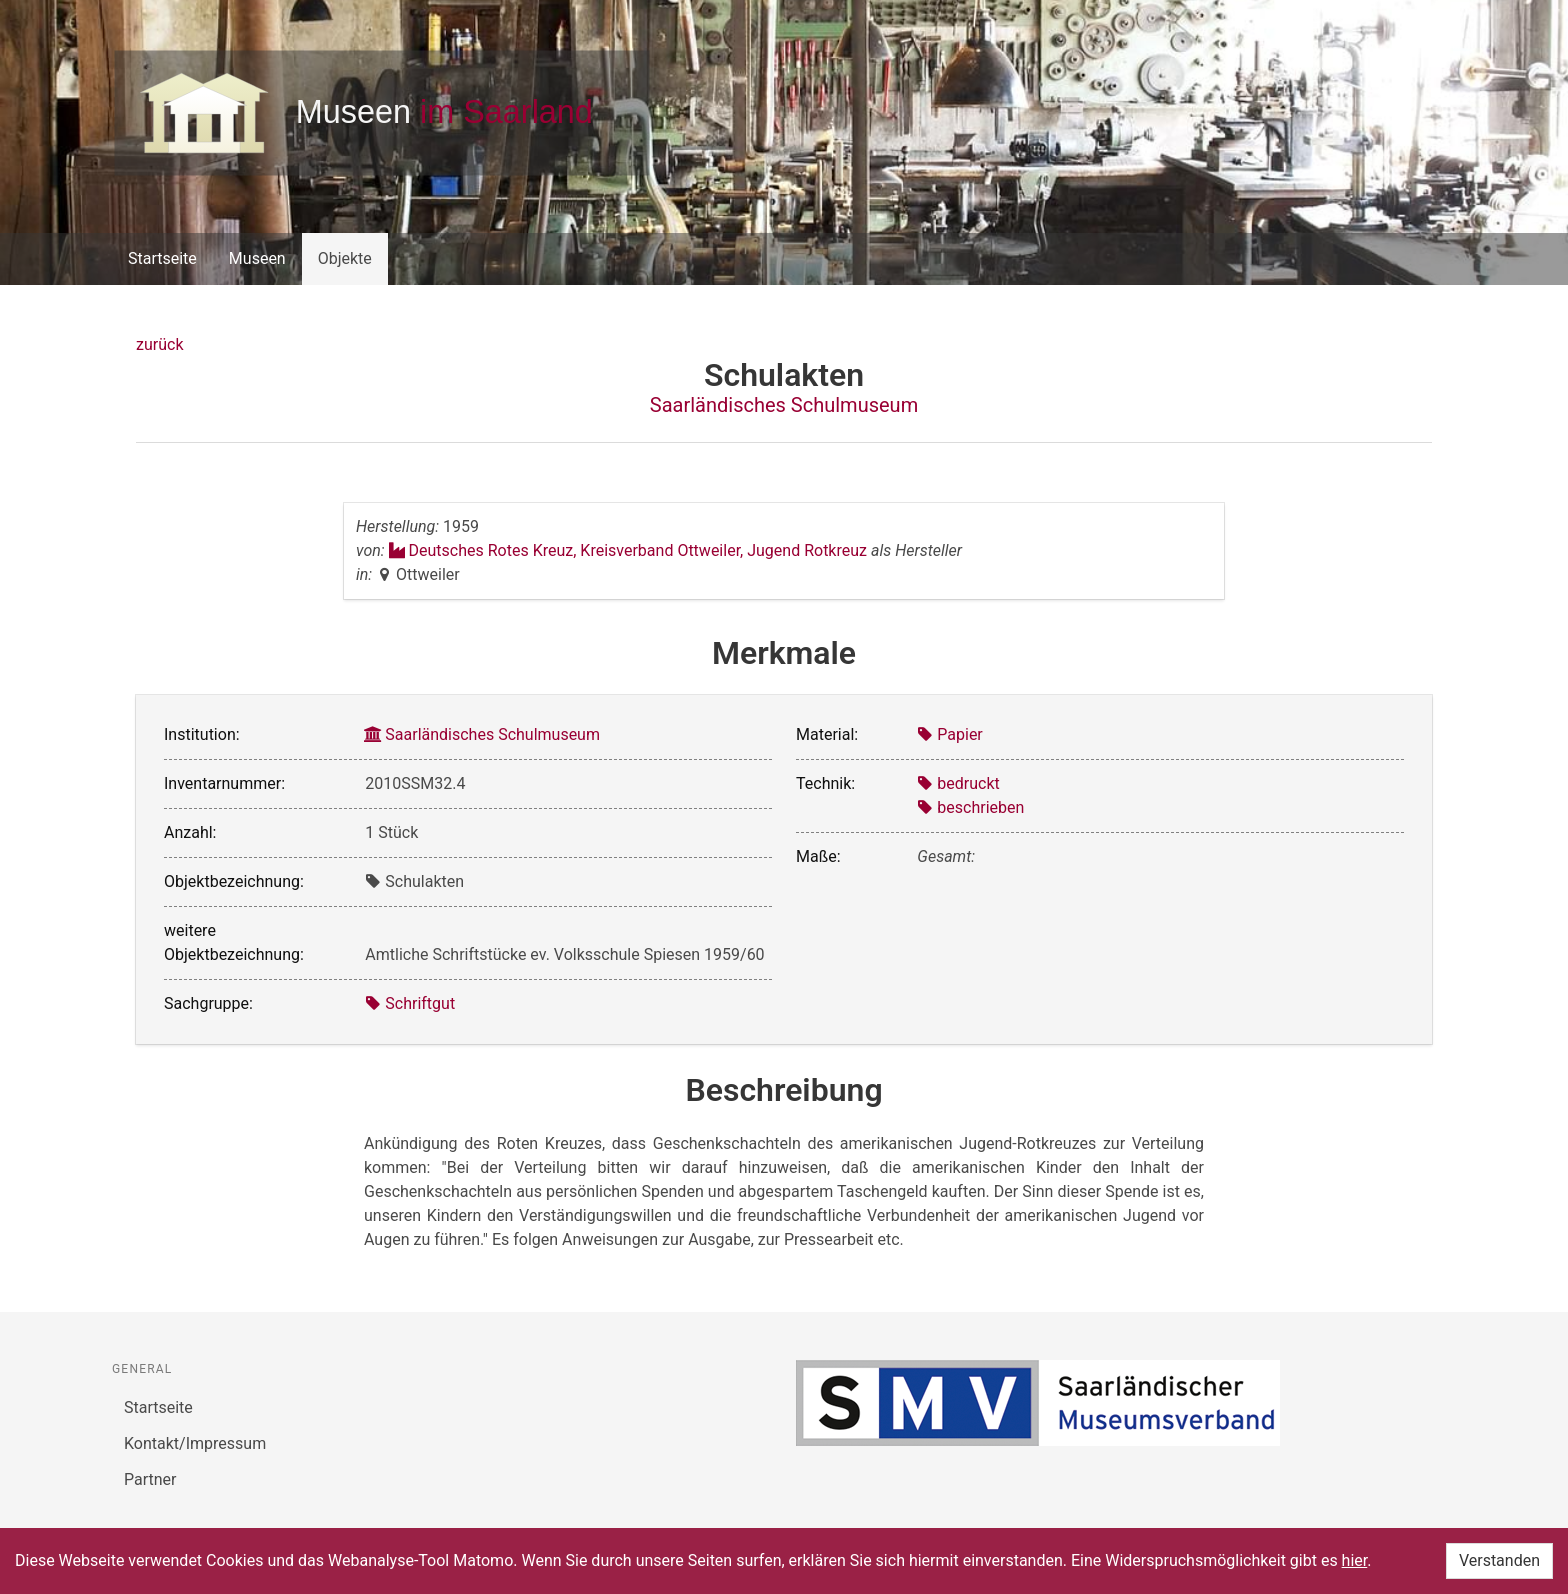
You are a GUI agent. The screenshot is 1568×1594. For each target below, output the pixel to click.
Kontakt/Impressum (195, 1443)
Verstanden (1499, 1560)
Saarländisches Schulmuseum (784, 405)
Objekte (345, 258)
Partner (150, 1479)
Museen (257, 258)
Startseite (162, 258)
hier (1355, 1560)
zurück (159, 344)
